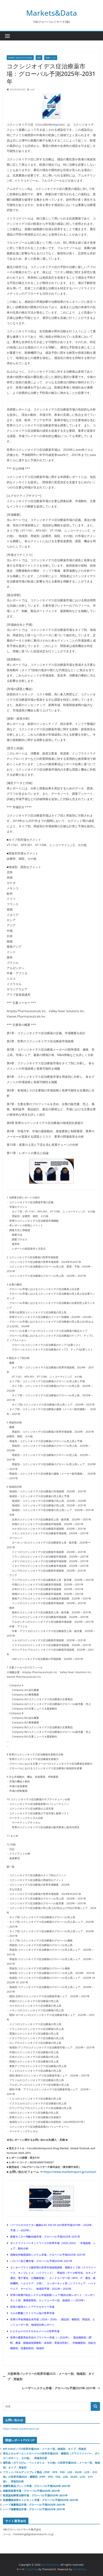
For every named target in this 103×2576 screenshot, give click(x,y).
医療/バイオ (51, 57)
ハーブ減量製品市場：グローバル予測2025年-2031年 (34, 2504)
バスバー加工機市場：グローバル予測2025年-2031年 (41, 2261)
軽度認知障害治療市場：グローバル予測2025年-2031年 (35, 2495)
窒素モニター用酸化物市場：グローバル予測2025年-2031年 (45, 2236)
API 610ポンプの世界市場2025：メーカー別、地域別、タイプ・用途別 (44, 2449)
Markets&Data (51, 13)
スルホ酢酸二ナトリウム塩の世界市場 (32, 2313)
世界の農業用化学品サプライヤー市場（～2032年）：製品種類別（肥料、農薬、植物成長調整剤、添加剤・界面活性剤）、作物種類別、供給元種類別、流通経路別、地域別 (53, 2343)
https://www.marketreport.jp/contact (69, 2172)
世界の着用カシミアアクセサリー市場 (32, 2306)
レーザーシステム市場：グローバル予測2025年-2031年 (61, 2388)
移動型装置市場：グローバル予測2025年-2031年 (31, 2490)
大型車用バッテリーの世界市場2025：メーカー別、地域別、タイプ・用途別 (48, 2376)
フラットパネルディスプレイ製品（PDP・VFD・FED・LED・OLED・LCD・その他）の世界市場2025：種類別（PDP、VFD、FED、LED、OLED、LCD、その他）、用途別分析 (50, 2476)
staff (32, 89)
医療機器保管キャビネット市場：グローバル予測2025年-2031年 (40, 2500)
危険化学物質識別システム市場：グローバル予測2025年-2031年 (47, 2254)
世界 (39, 57)
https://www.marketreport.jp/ (21, 2428)
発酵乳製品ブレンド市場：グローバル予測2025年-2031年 (36, 2486)
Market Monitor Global (20, 57)
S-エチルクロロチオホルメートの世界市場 (34, 2331)
